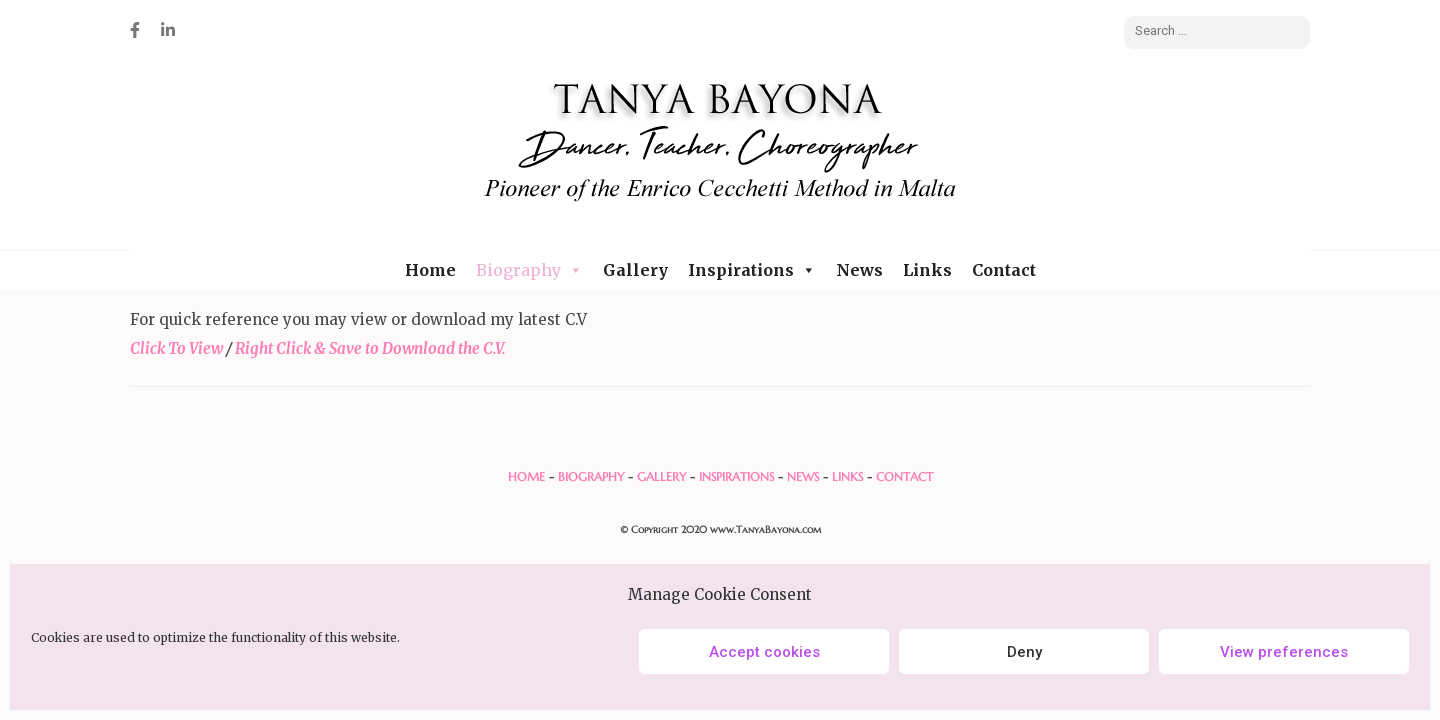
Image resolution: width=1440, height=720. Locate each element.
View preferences (1284, 652)
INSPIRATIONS (736, 476)
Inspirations (752, 270)
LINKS (847, 476)
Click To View (176, 348)
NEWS (803, 476)
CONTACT (904, 476)
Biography (529, 270)
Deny (1024, 652)
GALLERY (661, 476)
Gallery (635, 270)
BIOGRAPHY (591, 476)
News (859, 270)
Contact (1004, 270)
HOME (526, 476)
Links (927, 270)
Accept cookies (764, 652)
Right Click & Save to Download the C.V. (369, 348)
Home (430, 270)
